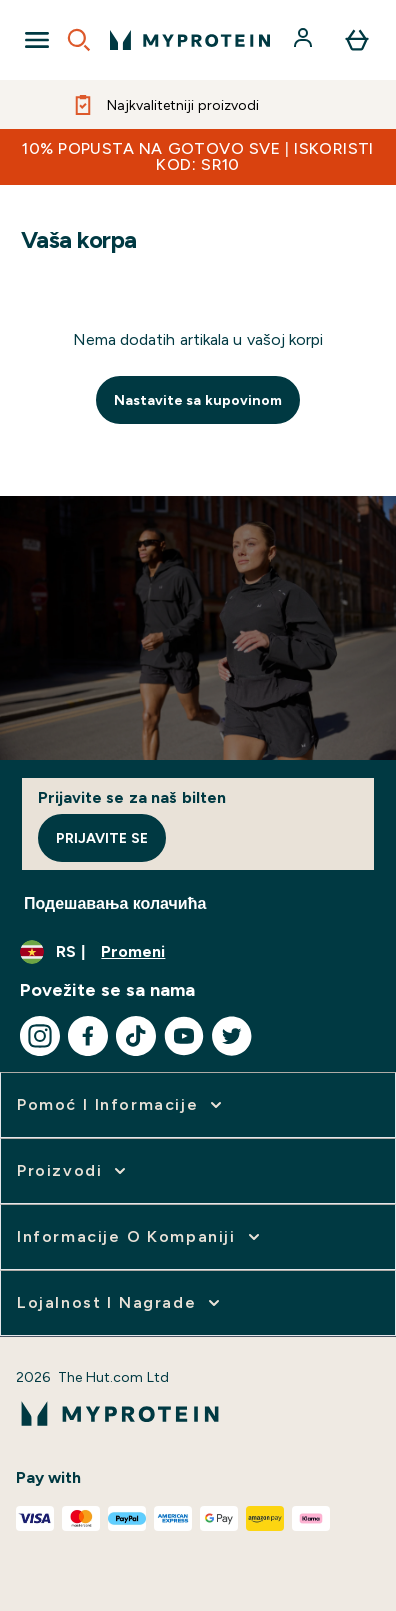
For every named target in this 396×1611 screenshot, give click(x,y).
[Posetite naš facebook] (88, 1036)
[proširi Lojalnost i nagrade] (120, 1303)
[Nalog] (305, 40)
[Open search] (79, 40)
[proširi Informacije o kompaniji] (140, 1237)
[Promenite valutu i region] (198, 952)
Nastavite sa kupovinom (198, 400)
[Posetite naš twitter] (232, 1036)
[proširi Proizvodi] (73, 1171)
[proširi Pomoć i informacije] (121, 1105)
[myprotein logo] (190, 40)
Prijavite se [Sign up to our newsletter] (102, 838)
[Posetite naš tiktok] (136, 1036)
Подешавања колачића (115, 903)
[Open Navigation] (37, 40)
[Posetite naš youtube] (184, 1036)
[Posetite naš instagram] (40, 1036)
